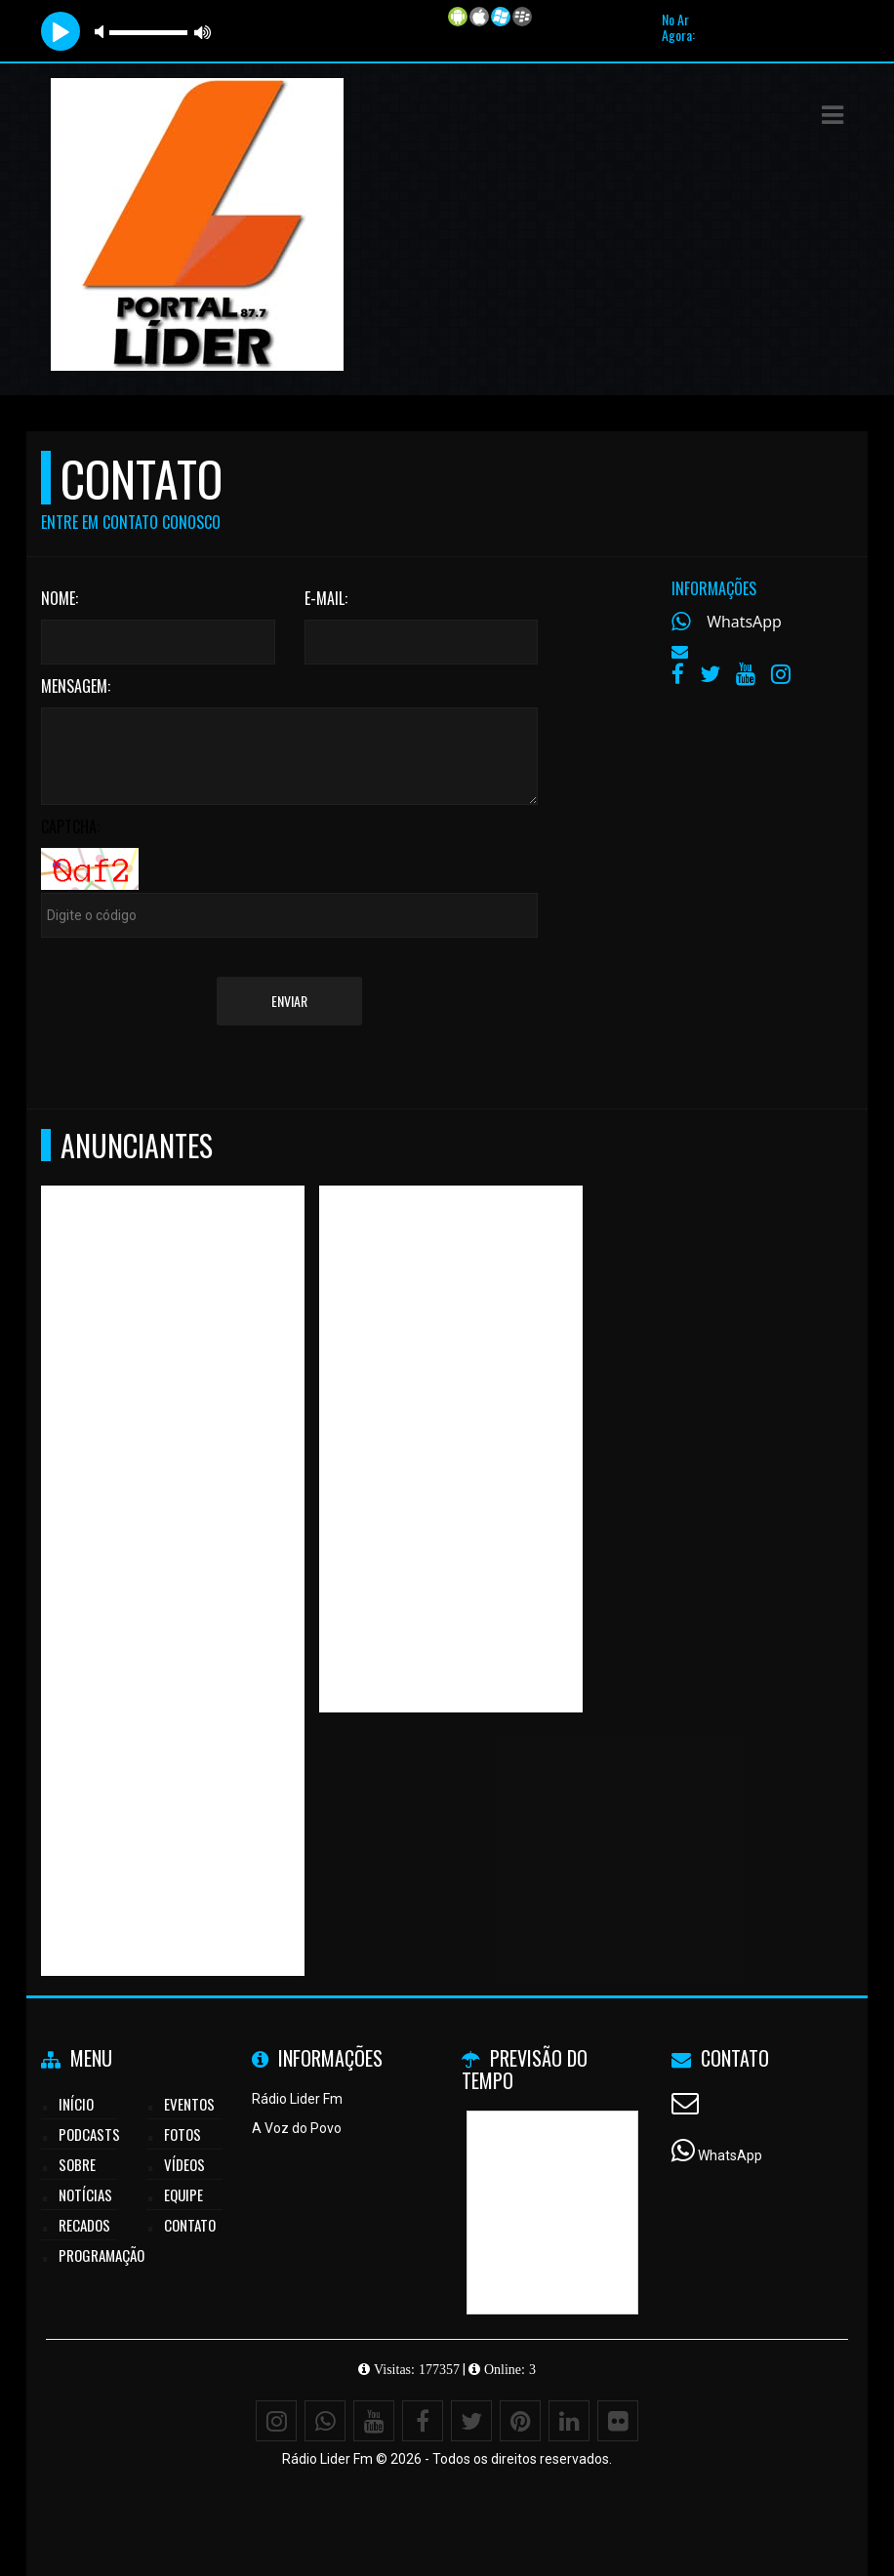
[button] (832, 115)
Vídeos (184, 2164)
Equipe (183, 2194)
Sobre (77, 2164)
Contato (190, 2224)
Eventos (189, 2103)
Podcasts (89, 2134)
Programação (101, 2255)
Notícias (85, 2194)
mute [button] (102, 31)
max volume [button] (203, 31)
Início (76, 2103)
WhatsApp (744, 621)
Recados (84, 2224)
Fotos (182, 2134)
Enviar (289, 1000)
